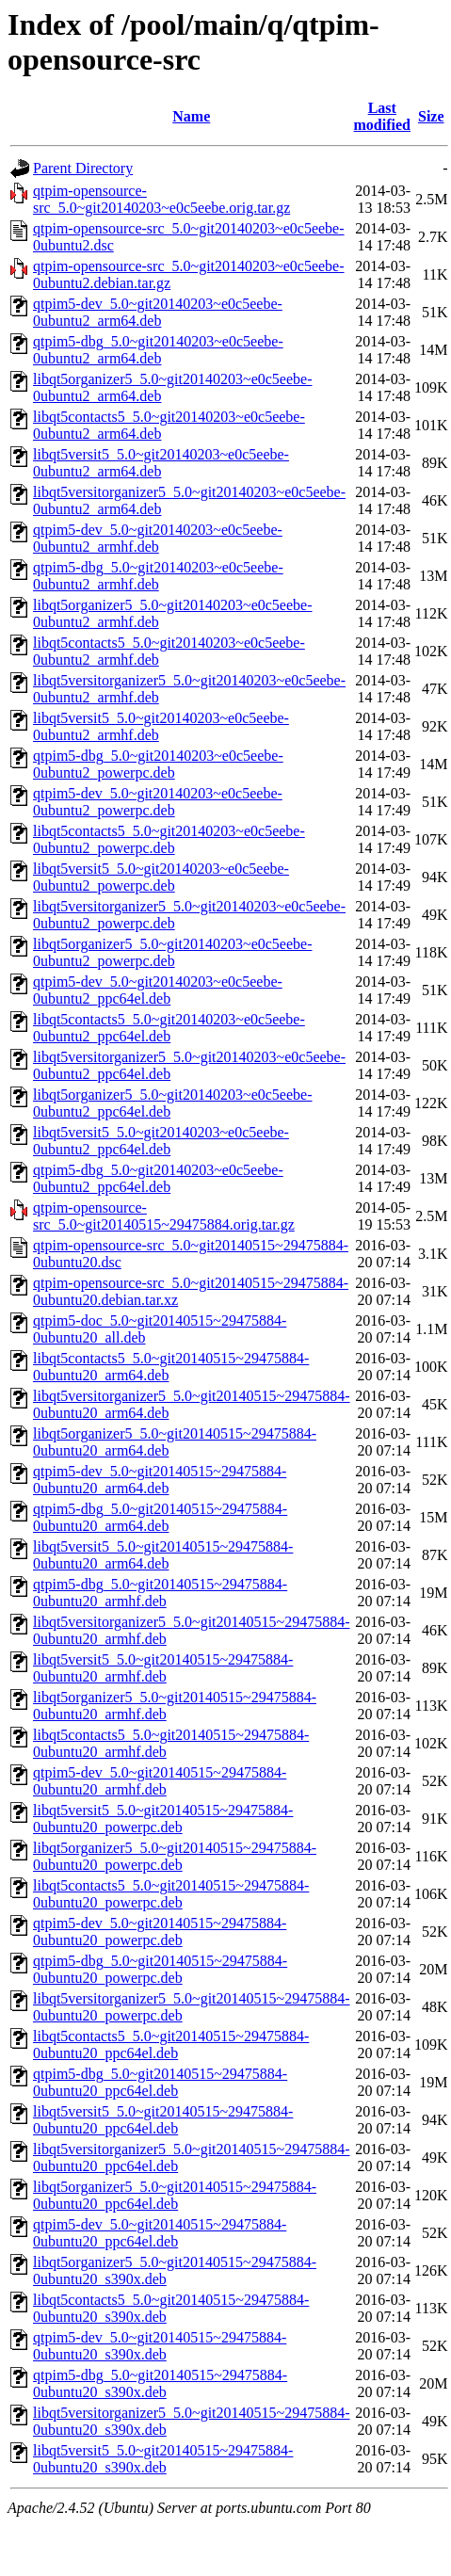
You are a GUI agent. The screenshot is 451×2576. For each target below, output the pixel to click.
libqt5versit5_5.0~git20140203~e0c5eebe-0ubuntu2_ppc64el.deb (161, 1140)
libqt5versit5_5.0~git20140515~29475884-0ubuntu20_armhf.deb (163, 1667)
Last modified (382, 116)
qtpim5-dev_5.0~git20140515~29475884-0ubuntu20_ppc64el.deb (159, 2232)
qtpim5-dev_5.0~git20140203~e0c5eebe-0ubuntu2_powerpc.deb (157, 801)
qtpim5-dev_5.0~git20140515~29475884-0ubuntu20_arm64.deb (159, 1479)
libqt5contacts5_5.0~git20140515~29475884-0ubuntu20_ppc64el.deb (171, 2044)
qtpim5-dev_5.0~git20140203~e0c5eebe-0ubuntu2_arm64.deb (157, 312)
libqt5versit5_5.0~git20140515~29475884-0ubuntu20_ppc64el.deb (163, 2119)
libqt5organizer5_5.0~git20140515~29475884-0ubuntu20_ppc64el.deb (174, 2195)
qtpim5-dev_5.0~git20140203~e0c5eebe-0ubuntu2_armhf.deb (157, 538)
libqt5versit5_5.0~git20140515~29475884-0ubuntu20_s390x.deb (163, 2458)
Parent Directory (83, 168)
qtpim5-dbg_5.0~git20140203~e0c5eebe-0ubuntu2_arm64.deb (158, 349)
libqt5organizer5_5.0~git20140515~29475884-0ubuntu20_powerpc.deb (174, 1856)
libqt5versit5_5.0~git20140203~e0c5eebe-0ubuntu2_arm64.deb (161, 462)
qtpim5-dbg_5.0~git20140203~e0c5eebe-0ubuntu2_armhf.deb (158, 575)
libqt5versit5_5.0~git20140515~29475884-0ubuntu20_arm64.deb (163, 1554)
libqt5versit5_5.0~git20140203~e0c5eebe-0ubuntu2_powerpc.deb (161, 877)
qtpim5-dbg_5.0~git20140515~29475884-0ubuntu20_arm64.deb (160, 1517)
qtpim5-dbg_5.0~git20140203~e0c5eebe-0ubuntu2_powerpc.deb (158, 764)
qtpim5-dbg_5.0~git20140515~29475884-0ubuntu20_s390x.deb (160, 2383)
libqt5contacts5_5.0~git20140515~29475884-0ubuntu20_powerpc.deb (171, 1893)
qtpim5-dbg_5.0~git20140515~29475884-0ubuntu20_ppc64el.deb (160, 2082)
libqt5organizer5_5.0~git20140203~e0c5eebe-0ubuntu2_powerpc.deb (173, 952)
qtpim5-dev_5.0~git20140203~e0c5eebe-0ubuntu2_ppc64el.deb (157, 990)
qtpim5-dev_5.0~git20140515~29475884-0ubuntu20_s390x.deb (159, 2345)
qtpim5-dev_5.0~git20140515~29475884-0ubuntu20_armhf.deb (159, 1780)
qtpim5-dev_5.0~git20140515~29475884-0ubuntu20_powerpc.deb (159, 1931)
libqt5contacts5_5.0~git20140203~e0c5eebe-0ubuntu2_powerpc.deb (169, 839)
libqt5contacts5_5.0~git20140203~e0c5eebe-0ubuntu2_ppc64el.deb (169, 1027)
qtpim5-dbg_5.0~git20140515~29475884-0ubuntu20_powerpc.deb (160, 1969)
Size (431, 116)
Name (191, 116)
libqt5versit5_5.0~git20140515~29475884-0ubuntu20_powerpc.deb (163, 1818)
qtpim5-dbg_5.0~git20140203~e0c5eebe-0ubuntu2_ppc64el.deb (158, 1178)
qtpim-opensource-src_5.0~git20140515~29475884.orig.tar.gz (164, 1215)
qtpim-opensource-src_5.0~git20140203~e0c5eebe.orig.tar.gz (161, 199)
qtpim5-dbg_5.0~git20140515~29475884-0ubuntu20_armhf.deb (160, 1592)
